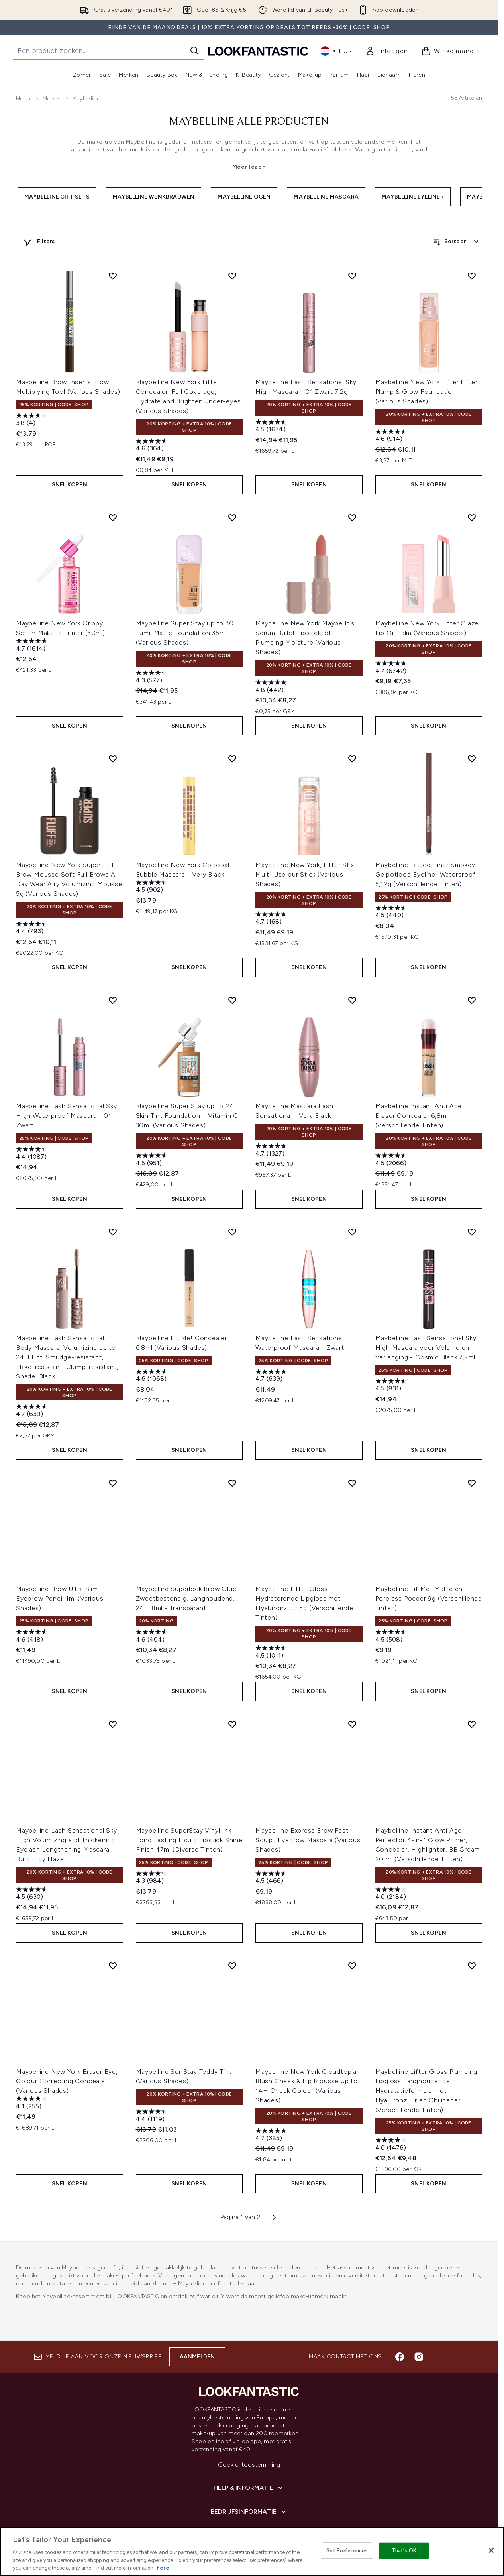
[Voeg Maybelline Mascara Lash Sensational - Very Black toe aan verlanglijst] (352, 977)
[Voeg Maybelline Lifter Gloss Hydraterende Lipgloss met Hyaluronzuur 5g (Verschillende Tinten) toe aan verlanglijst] (352, 1445)
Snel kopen (69, 477)
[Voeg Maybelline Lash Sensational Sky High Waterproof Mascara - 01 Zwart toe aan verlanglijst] (112, 977)
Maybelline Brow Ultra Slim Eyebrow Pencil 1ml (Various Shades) (60, 1560)
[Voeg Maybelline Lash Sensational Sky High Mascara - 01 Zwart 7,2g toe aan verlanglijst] (352, 275)
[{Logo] (258, 51)
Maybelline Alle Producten (249, 122)
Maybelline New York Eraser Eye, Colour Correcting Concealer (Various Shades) (67, 2028)
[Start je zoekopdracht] (108, 50)
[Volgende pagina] (274, 2157)
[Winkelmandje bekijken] (450, 51)
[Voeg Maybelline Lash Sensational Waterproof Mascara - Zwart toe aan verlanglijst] (352, 1201)
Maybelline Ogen (244, 196)
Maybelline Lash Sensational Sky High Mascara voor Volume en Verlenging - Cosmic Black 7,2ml (426, 1317)
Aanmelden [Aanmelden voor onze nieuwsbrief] (197, 2298)
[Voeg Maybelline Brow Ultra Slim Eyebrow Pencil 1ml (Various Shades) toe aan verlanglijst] (112, 1445)
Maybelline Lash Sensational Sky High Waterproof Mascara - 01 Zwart (66, 1093)
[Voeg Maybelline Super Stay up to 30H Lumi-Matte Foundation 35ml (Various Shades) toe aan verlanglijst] (232, 509)
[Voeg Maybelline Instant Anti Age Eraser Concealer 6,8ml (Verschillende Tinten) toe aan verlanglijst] (471, 977)
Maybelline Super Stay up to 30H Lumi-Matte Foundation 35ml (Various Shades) (187, 625)
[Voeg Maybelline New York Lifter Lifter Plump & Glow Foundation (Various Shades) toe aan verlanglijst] (471, 275)
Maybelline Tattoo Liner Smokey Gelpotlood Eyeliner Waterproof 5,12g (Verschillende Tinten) (425, 859)
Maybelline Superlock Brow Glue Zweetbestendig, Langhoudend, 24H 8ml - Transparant (186, 1560)
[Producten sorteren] (456, 241)
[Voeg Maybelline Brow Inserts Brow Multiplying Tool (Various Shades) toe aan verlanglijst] (112, 275)
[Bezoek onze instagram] (418, 2298)
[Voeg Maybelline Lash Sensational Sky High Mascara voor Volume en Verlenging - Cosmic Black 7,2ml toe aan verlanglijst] (471, 1201)
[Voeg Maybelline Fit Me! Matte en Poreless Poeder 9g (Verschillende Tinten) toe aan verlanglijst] (471, 1445)
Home (24, 98)
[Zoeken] (194, 50)
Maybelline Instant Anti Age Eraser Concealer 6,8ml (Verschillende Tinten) (418, 1093)
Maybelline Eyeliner (413, 196)
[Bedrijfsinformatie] (249, 2453)
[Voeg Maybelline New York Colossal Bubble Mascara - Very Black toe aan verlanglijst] (232, 743)
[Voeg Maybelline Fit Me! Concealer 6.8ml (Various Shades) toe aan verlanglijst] (232, 1201)
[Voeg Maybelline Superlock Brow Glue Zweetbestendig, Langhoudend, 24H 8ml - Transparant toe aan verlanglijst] (232, 1445)
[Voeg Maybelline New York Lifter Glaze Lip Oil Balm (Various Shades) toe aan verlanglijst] (471, 509)
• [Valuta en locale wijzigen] (336, 51)
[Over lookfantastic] (249, 2477)
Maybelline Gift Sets (57, 196)
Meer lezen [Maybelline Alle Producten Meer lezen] (249, 166)
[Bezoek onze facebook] (399, 2298)
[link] (387, 51)
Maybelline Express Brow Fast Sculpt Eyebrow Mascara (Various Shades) (308, 1794)
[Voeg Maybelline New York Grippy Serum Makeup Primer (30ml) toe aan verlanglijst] (112, 509)
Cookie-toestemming (249, 2406)
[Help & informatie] (249, 2429)
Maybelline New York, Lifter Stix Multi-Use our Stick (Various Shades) (304, 859)
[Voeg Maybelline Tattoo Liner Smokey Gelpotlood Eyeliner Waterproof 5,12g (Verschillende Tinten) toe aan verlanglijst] (471, 743)
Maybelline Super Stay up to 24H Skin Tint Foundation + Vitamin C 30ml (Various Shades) (187, 1093)
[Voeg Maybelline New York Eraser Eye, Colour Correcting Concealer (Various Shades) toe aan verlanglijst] (112, 1912)
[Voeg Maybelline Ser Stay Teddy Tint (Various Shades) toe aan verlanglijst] (232, 1912)
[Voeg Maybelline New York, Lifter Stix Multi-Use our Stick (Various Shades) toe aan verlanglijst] (352, 743)
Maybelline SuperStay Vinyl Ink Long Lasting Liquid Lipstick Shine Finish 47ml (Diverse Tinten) (189, 1794)
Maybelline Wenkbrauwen (153, 196)
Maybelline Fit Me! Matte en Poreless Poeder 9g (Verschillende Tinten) (428, 1560)
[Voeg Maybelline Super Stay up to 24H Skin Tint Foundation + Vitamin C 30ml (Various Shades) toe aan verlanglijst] (232, 977)
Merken (52, 98)
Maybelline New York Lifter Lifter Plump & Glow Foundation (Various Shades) (426, 391)
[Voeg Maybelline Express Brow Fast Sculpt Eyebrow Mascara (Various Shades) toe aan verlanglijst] (352, 1678)
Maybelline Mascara (326, 196)
